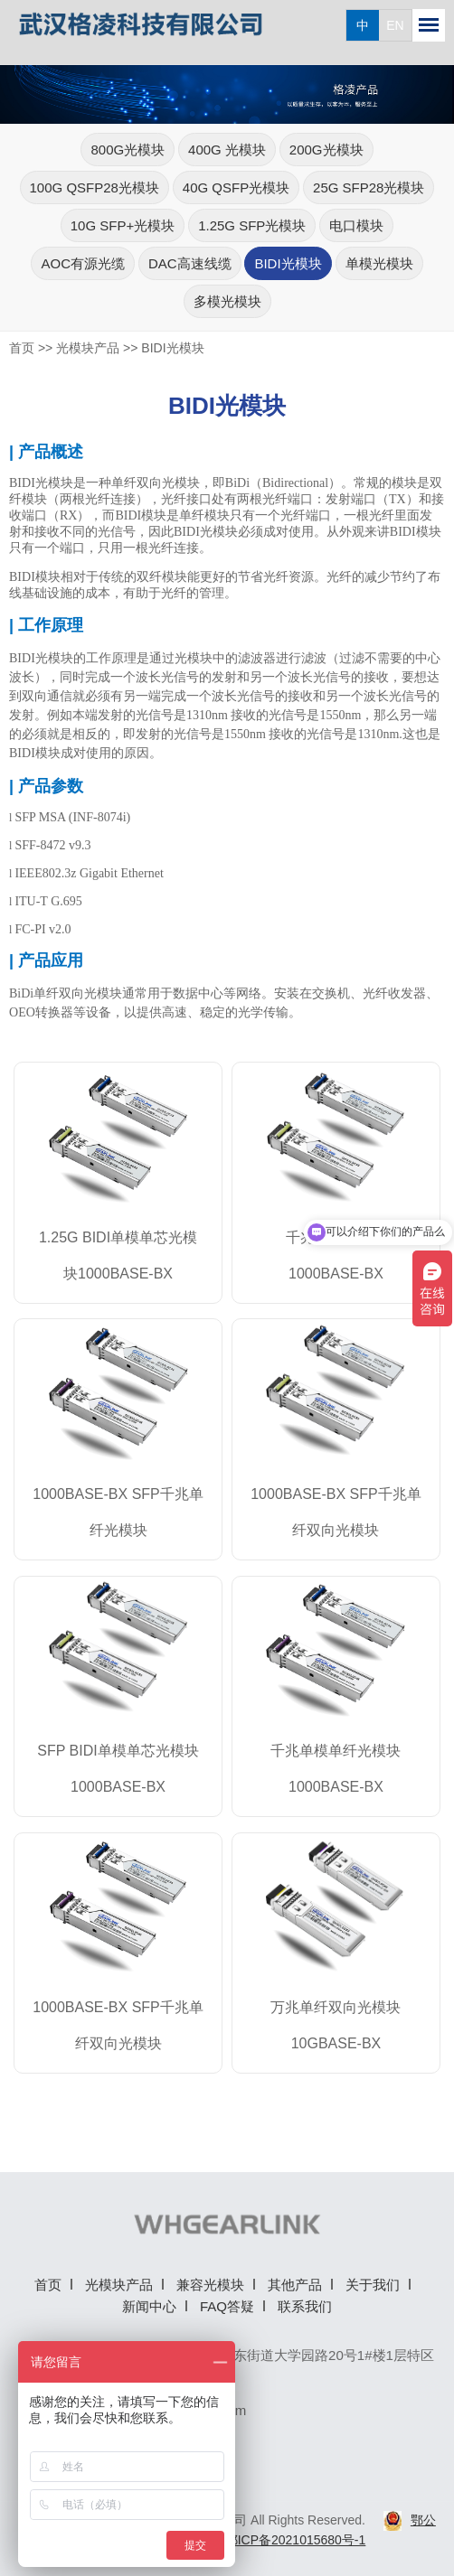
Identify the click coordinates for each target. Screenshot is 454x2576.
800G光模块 (127, 149)
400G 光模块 (227, 149)
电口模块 (356, 225)
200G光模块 (326, 149)
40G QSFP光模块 (236, 187)
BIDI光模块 (287, 263)
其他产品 (295, 2284)
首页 (21, 348)
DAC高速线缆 (190, 263)
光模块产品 (87, 348)
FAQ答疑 (227, 2306)
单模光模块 (379, 263)
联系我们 (305, 2306)
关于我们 (372, 2284)
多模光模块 (227, 301)
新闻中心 (149, 2306)
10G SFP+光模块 (123, 225)
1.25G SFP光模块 (252, 225)
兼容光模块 (210, 2284)
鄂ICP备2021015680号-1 (295, 2540)
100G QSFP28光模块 (94, 187)
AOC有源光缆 (83, 263)
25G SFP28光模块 (368, 187)
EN (394, 25)
